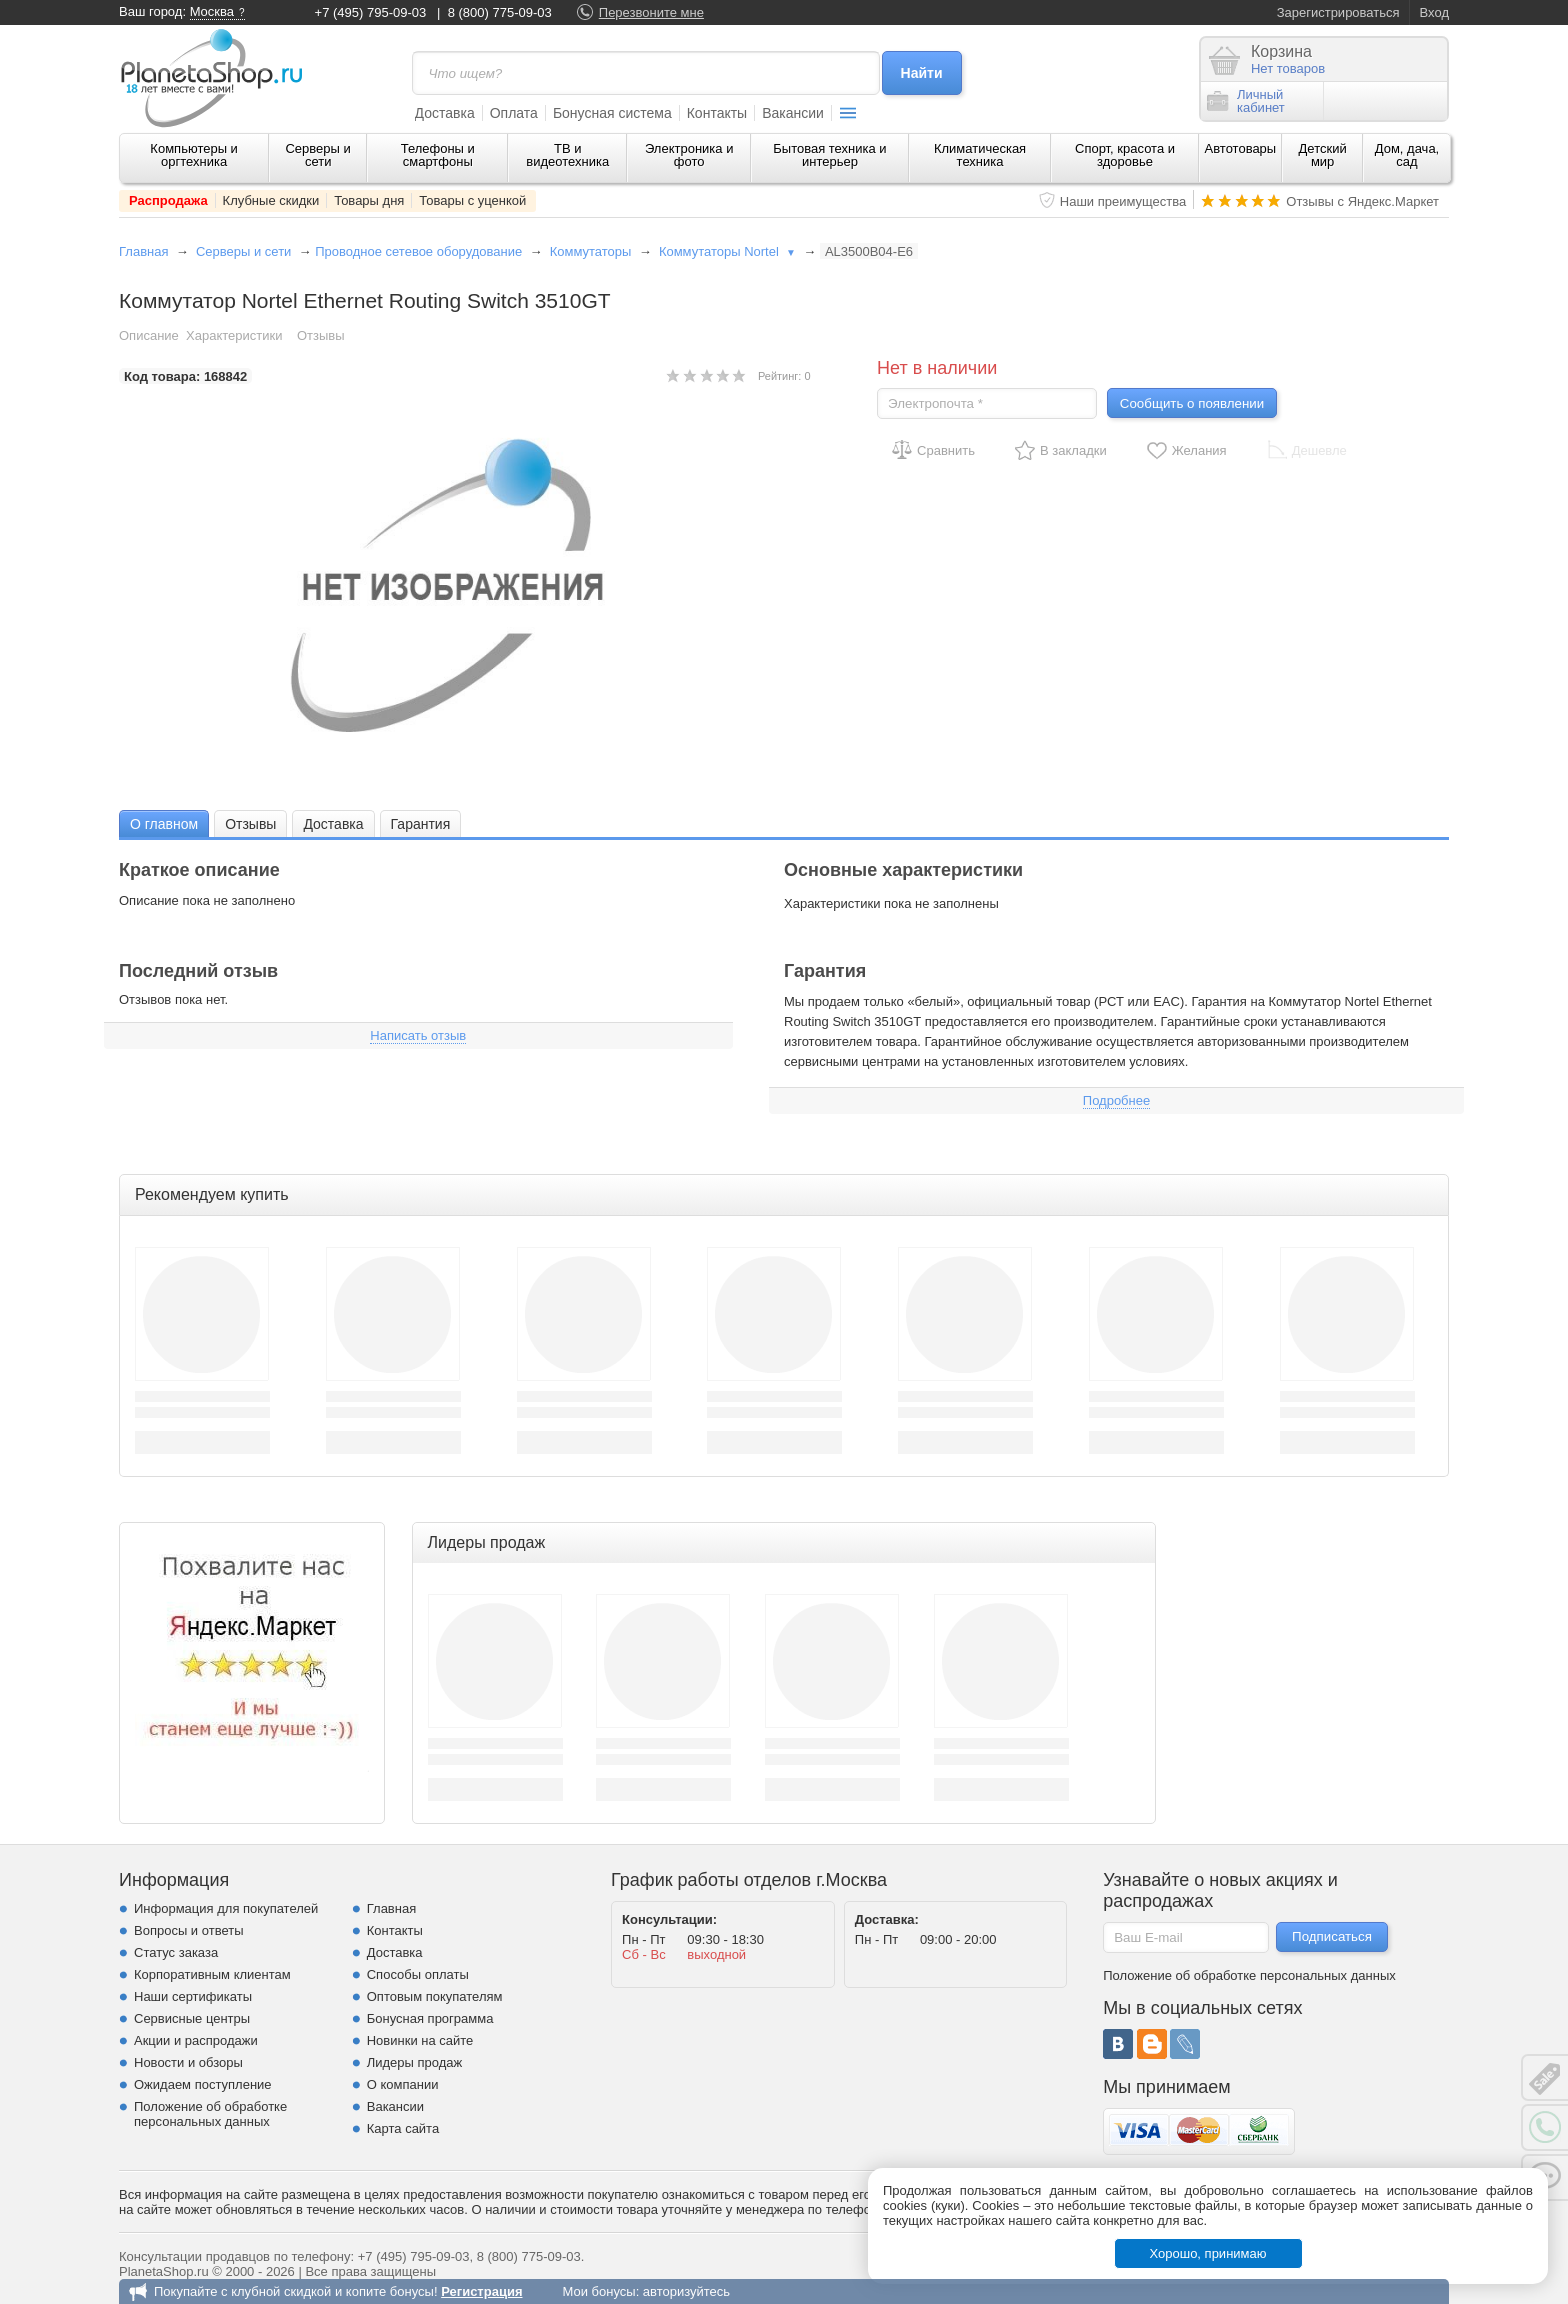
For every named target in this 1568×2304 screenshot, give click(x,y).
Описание (149, 335)
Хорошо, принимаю (1208, 2253)
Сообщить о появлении (1192, 403)
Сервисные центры (192, 2018)
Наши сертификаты (193, 1996)
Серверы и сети (317, 155)
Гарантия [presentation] (421, 824)
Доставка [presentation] (333, 824)
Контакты (717, 113)
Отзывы (321, 335)
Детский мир (1323, 155)
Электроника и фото (689, 155)
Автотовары (1241, 148)
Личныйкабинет (1246, 101)
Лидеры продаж (415, 2062)
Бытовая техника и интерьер (829, 155)
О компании (403, 2084)
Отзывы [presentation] (250, 824)
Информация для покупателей (226, 1908)
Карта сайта (403, 2128)
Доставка (445, 113)
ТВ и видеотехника (567, 155)
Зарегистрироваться (1338, 12)
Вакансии (793, 113)
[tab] (164, 823)
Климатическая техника (980, 155)
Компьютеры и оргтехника (194, 155)
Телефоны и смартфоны (438, 155)
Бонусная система (612, 113)
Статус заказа (176, 1952)
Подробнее (1116, 1100)
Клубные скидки (271, 200)
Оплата (514, 113)
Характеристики (234, 335)
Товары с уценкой (472, 200)
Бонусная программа (430, 2018)
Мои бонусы (598, 2291)
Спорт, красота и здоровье (1125, 155)
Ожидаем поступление (203, 2084)
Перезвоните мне (651, 12)
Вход (1434, 12)
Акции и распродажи (196, 2040)
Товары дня (369, 200)
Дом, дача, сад (1407, 155)
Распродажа (168, 200)
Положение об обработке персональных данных (210, 2114)
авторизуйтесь (686, 2291)
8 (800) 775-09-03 (500, 12)
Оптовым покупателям (435, 1996)
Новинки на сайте (420, 2040)
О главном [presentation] (164, 824)
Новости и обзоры (188, 2062)
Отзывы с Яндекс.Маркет (1362, 201)
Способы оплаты (418, 1974)
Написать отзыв (418, 1035)
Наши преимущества (1123, 201)
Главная (143, 251)
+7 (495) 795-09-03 (371, 12)
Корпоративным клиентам (212, 1974)
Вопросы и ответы (188, 1930)
